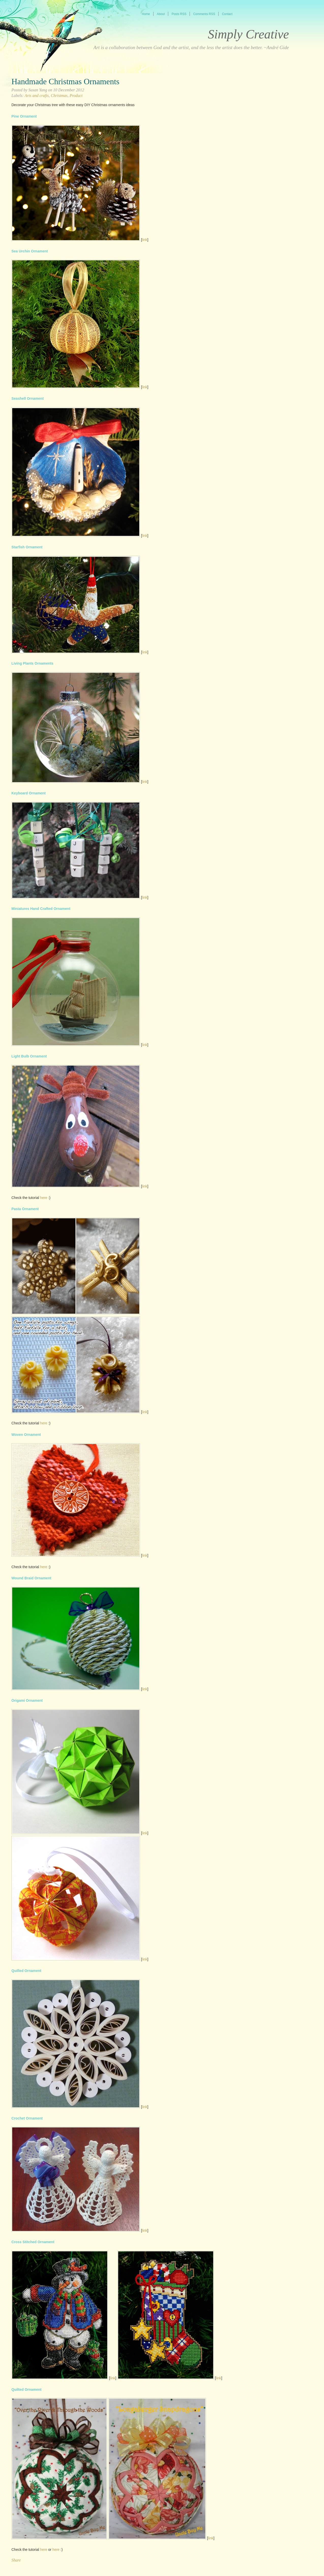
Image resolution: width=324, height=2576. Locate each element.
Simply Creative (248, 34)
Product (76, 95)
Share (16, 2560)
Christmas (59, 95)
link (144, 240)
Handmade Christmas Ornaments (65, 81)
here (43, 1198)
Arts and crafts (37, 95)
